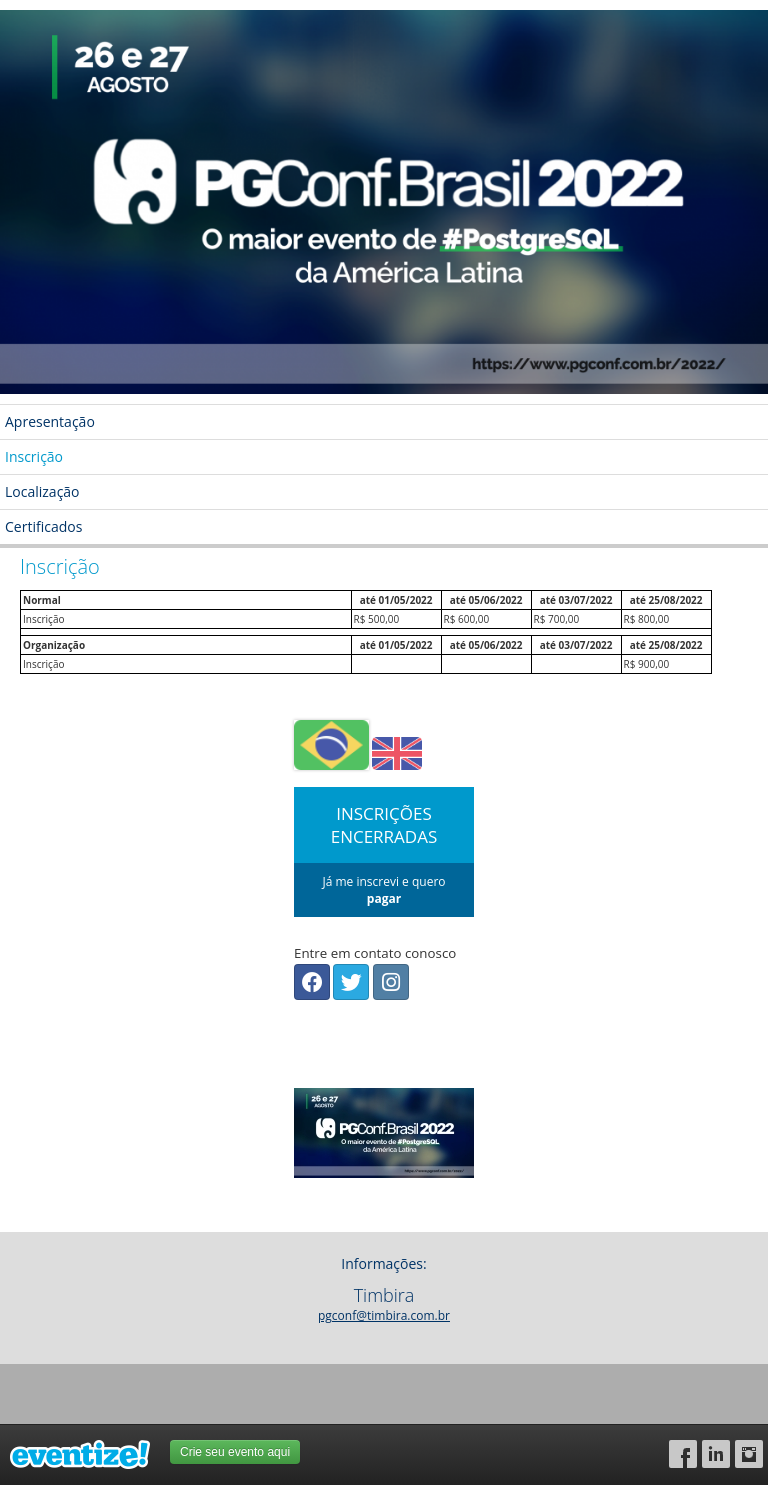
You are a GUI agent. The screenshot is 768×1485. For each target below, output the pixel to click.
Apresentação (50, 421)
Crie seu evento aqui (235, 1452)
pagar (384, 898)
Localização (42, 491)
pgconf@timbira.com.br (384, 1315)
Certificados (43, 526)
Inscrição (34, 456)
